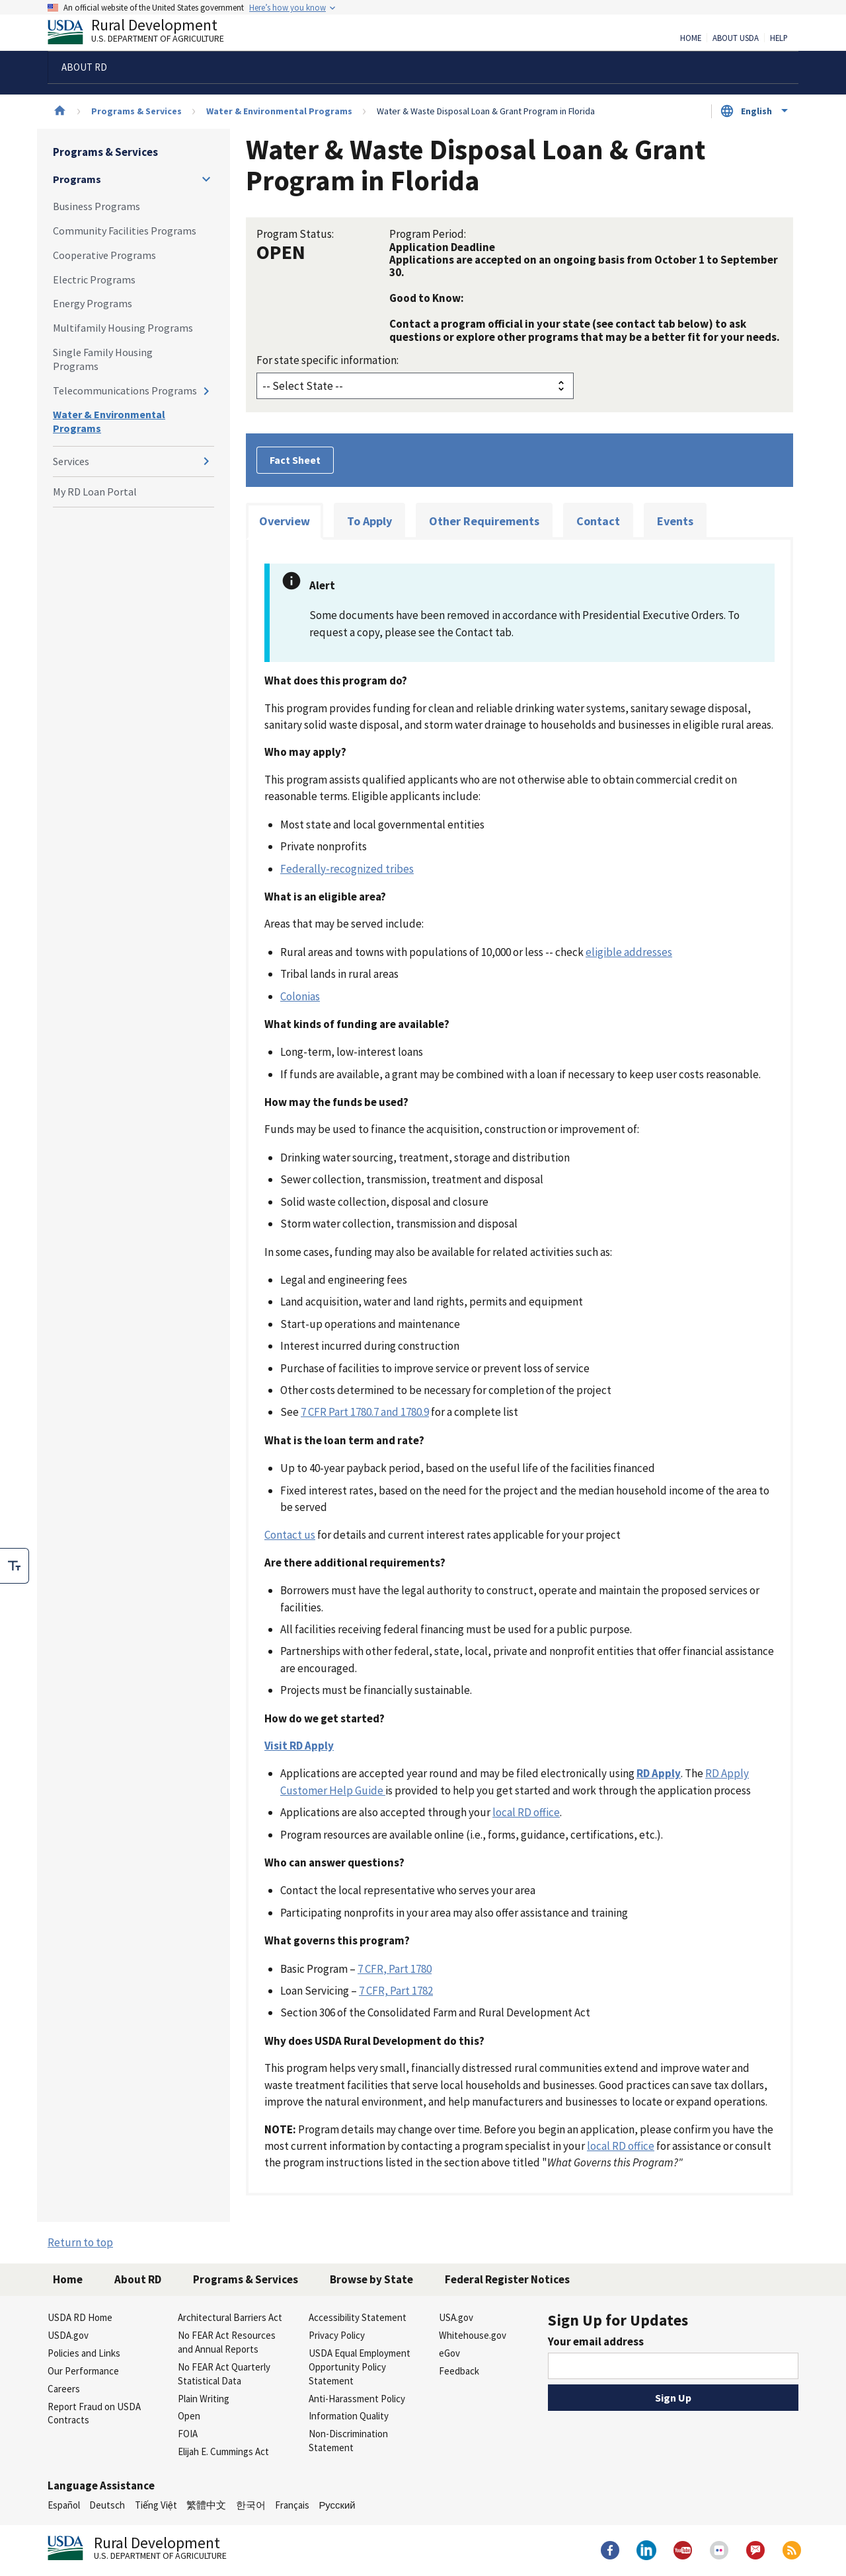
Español (64, 2505)
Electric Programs (94, 279)
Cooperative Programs (104, 255)
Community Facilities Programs (124, 230)
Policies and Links (84, 2353)
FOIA (188, 2433)
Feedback (459, 2371)
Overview (284, 521)
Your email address (596, 2341)
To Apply (369, 521)
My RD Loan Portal (95, 491)
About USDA (735, 38)
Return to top (80, 2242)
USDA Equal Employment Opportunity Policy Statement (359, 2367)
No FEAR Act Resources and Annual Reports (227, 2342)
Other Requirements (484, 521)
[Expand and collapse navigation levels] (206, 179)
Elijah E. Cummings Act (223, 2451)
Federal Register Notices (507, 2279)
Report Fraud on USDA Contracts (94, 2413)
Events (675, 521)
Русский (337, 2505)
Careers (64, 2388)
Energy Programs (92, 303)
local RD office (526, 1812)
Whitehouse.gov (472, 2335)
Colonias (300, 996)
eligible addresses (629, 952)
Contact (598, 521)
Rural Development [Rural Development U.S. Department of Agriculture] (147, 34)
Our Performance (83, 2371)
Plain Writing (203, 2398)
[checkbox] (14, 1566)
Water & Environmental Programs (279, 111)
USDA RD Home (80, 2317)
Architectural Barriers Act (230, 2317)
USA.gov (456, 2317)
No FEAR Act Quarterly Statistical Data (224, 2374)
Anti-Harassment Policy (357, 2398)
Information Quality (349, 2416)
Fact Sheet (295, 459)
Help (779, 38)
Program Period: (427, 234)
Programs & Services (136, 111)
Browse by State (371, 2279)
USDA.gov (68, 2335)
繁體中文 (206, 2505)
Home (690, 38)
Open (189, 2416)
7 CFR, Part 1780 (395, 1969)
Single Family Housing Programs (103, 359)
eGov (449, 2353)
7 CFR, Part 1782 (396, 1990)
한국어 (251, 2505)
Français (292, 2505)
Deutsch (107, 2505)
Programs (77, 179)
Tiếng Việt (156, 2505)
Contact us (289, 1534)
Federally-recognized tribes (347, 869)
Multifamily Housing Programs (123, 327)
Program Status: (295, 234)
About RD (137, 2279)
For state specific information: (327, 360)
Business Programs (96, 206)
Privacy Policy (337, 2335)
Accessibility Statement (357, 2317)
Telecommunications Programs (125, 390)
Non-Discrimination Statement (348, 2440)
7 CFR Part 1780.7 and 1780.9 (365, 1412)
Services (71, 461)
